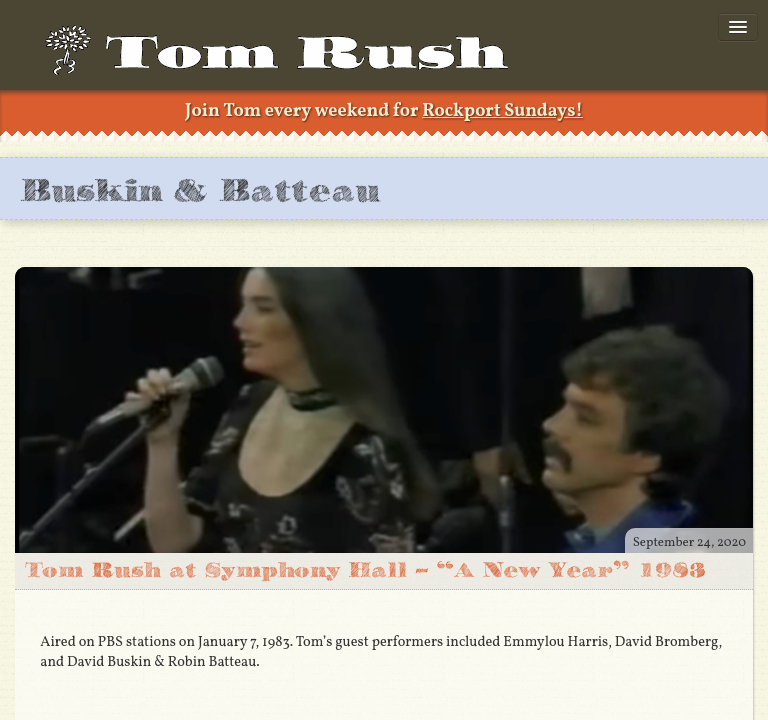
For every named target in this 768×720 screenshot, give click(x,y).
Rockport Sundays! (502, 111)
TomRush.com (286, 60)
